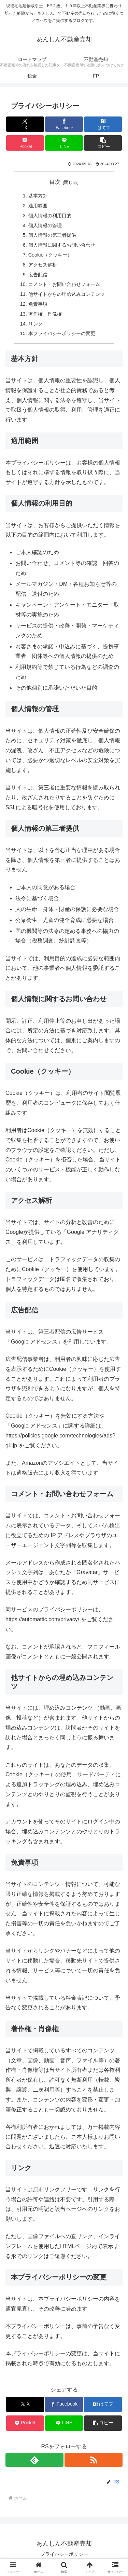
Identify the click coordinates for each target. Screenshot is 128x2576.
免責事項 (37, 304)
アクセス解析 (42, 264)
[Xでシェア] (25, 124)
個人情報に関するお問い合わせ (61, 245)
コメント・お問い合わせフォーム (64, 284)
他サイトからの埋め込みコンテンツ (66, 294)
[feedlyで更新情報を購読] (34, 2460)
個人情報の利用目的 (49, 215)
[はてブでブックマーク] (103, 124)
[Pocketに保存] (25, 143)
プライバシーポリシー (64, 2554)
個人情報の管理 (45, 225)
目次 (54, 182)
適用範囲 (37, 205)
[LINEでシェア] (64, 143)
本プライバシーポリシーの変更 (61, 333)
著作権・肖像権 (45, 314)
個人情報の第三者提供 (52, 235)
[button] (103, 143)
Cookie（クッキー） (50, 255)
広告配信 (37, 274)
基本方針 (37, 195)
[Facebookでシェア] (64, 124)
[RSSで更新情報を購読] (94, 2460)
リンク (35, 324)
